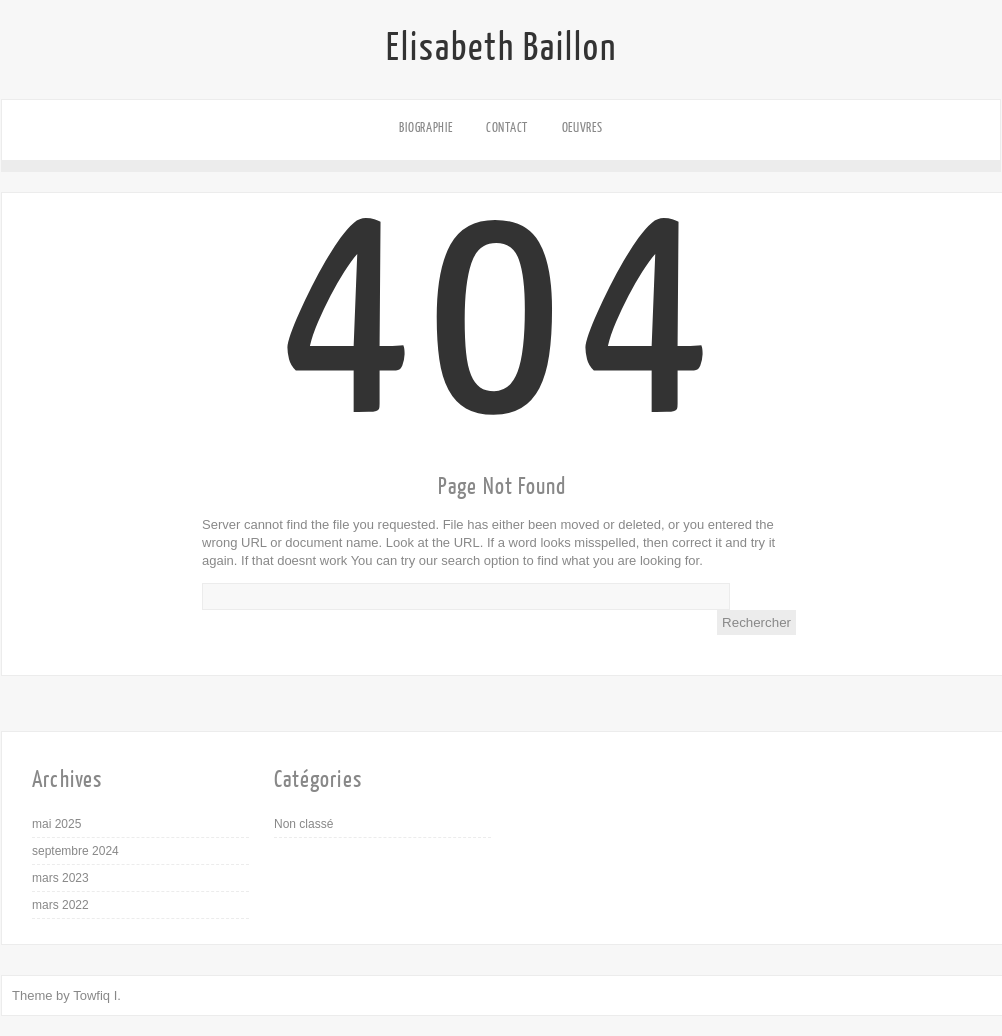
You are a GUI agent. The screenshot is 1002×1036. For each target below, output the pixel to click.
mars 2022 (60, 905)
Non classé (303, 824)
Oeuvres (582, 127)
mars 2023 (60, 878)
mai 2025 (56, 824)
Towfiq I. (97, 995)
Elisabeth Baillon (501, 48)
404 (502, 383)
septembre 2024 (75, 851)
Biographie (425, 127)
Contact (507, 127)
